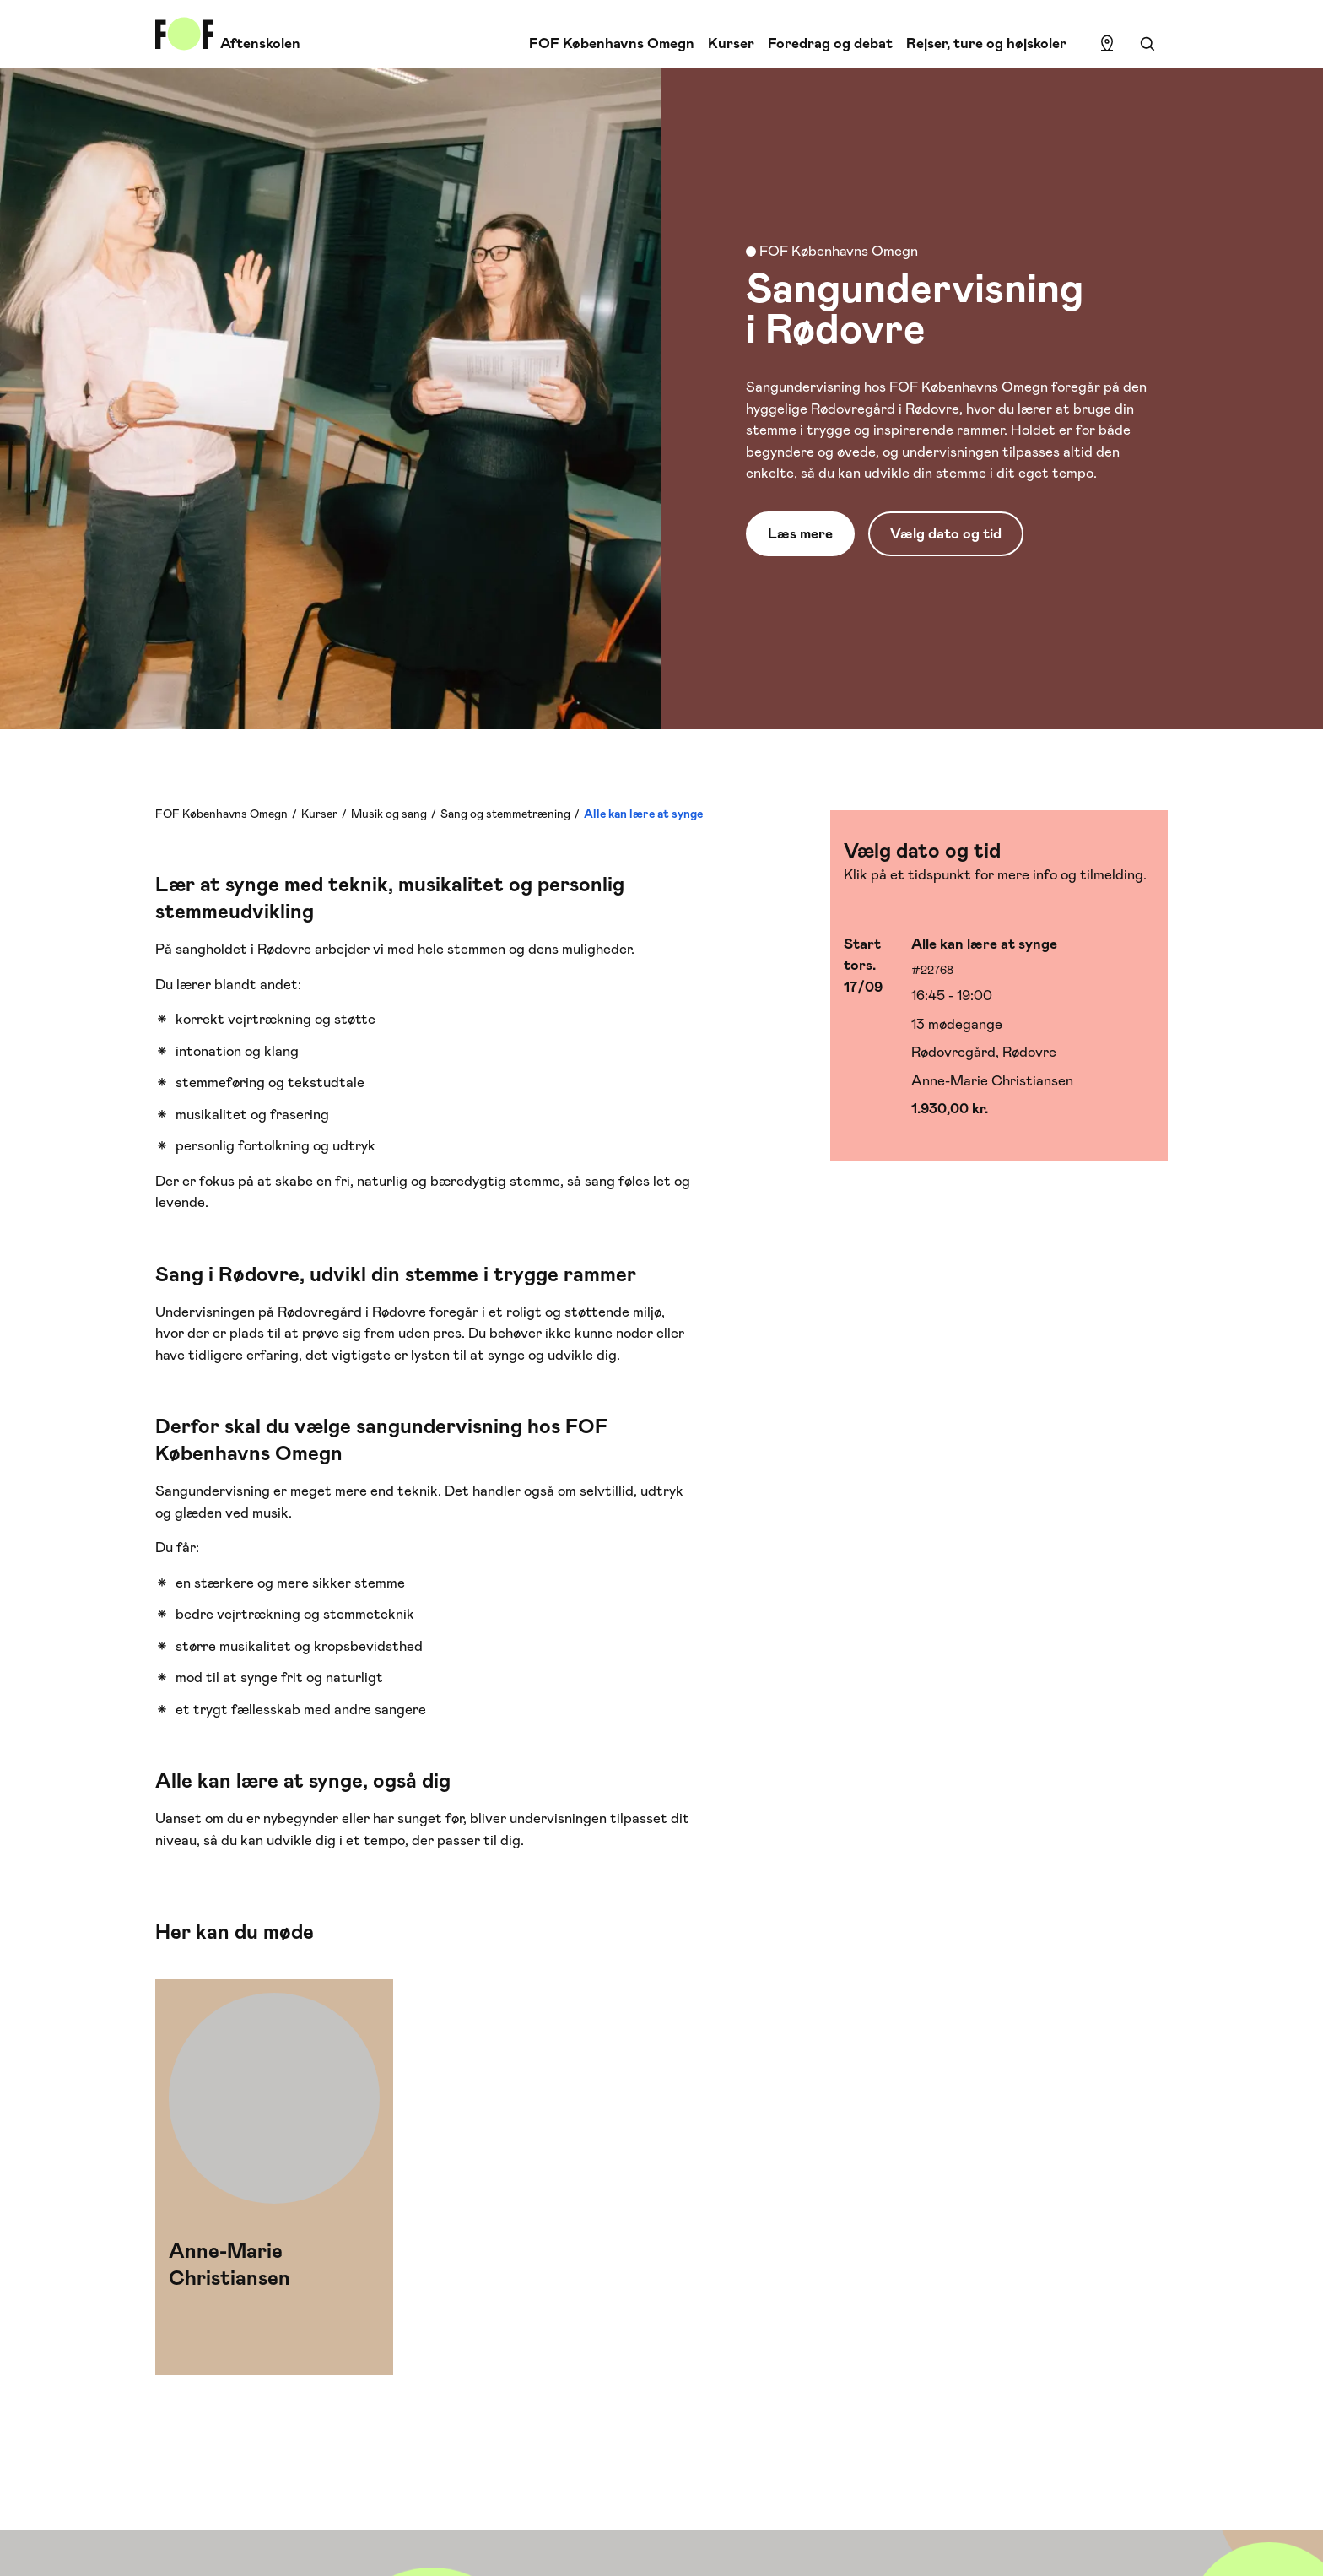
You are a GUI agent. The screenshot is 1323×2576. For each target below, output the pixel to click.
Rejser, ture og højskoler (986, 43)
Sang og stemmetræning (505, 813)
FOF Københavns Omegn (611, 43)
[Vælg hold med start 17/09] (999, 1027)
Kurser (731, 43)
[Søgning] (1147, 44)
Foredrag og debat (830, 43)
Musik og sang (389, 813)
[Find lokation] (1107, 44)
